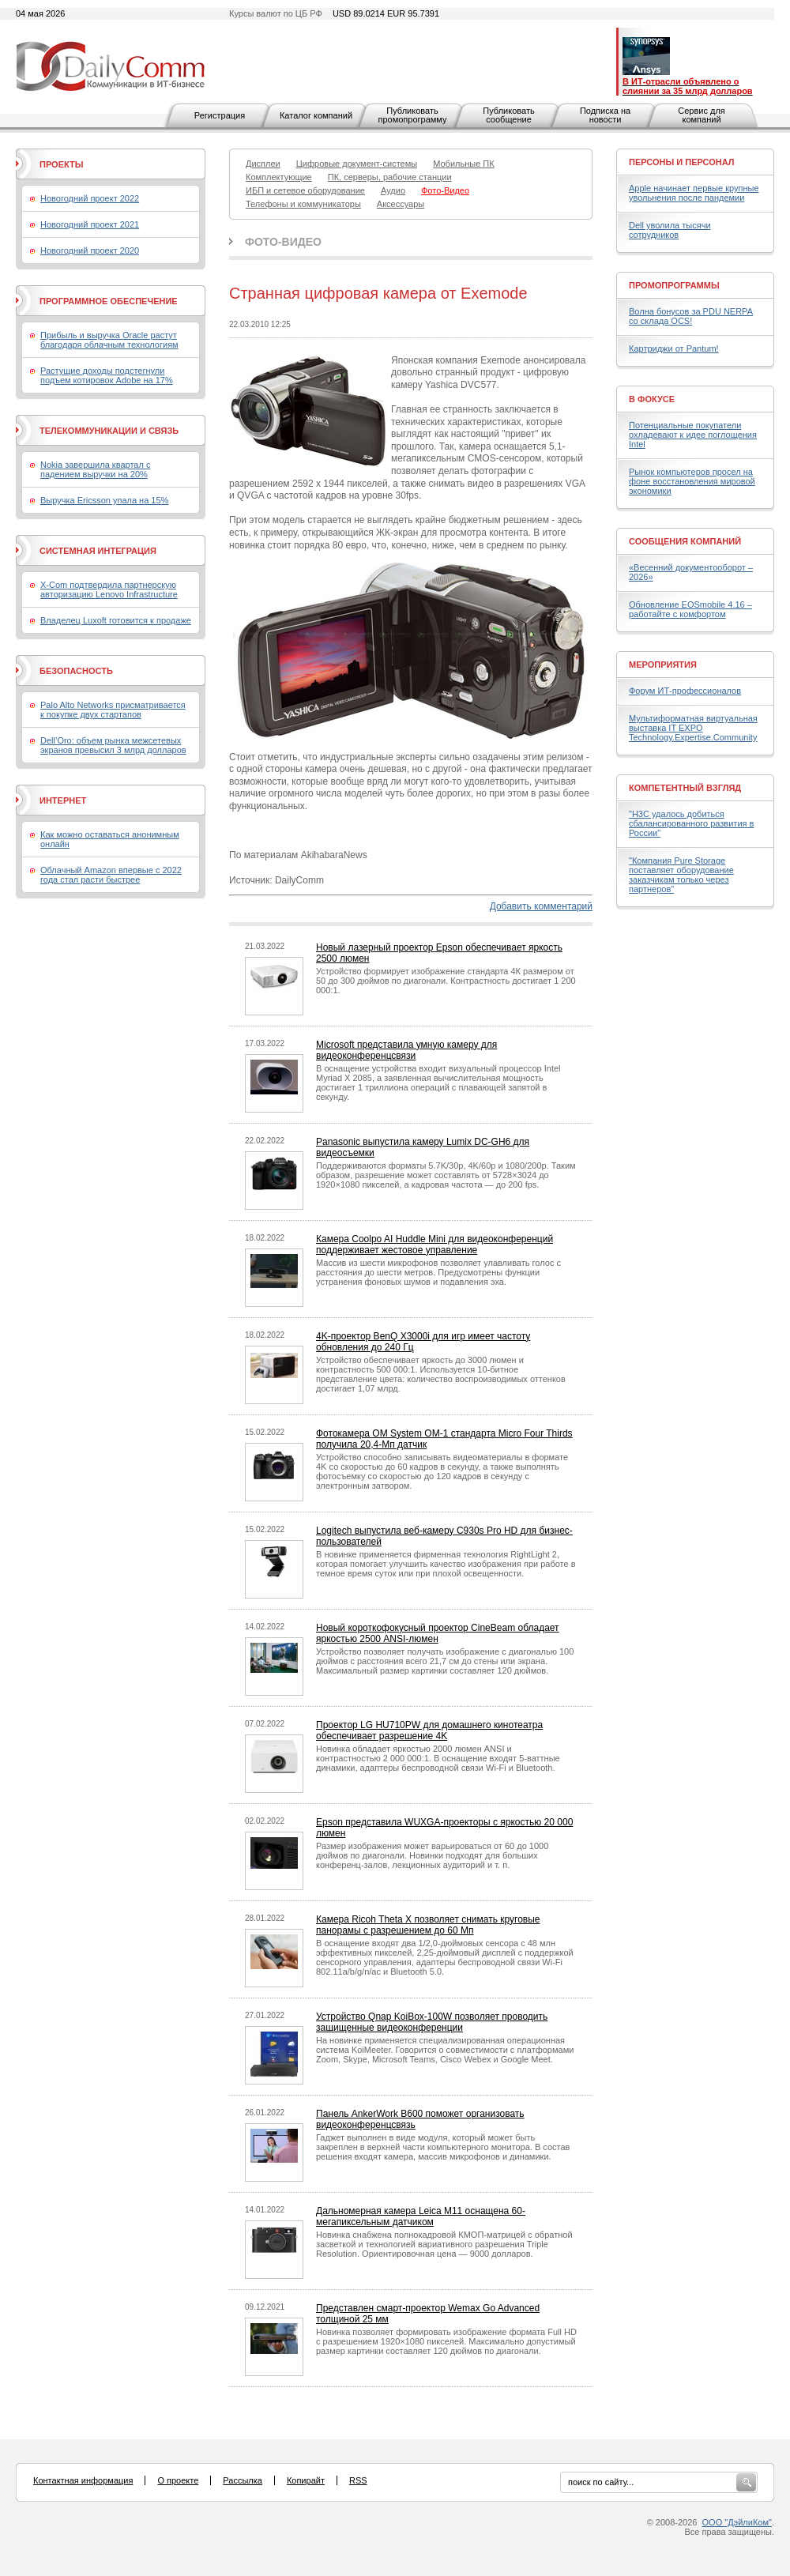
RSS (358, 2480)
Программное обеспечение (109, 301)
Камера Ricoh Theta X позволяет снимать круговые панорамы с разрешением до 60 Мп (428, 1925)
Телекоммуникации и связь (109, 430)
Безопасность (76, 671)
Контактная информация (83, 2480)
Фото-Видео (283, 241)
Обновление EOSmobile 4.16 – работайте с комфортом (690, 609)
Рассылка (242, 2480)
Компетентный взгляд (685, 788)
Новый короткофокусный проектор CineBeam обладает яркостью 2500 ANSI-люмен (437, 1633)
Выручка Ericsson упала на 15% (104, 500)
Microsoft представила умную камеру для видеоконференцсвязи (406, 1050)
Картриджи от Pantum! (674, 348)
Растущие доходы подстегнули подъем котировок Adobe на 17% (106, 375)
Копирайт (306, 2480)
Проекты (61, 164)
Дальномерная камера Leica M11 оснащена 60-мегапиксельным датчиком (420, 2216)
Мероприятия (663, 664)
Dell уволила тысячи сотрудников (670, 229)
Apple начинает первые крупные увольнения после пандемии (694, 192)
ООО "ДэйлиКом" (737, 2522)
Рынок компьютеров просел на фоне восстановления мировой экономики (692, 481)
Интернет (63, 800)
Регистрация (219, 115)
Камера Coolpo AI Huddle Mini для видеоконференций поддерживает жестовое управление (434, 1244)
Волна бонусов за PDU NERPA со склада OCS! (691, 316)
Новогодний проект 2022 (89, 198)
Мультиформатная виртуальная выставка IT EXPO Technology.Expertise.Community (693, 728)
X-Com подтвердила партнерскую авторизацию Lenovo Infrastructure (109, 589)
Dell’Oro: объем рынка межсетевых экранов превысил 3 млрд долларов (113, 745)
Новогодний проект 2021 (89, 224)
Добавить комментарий (541, 906)
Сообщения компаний (685, 541)
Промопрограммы (674, 285)
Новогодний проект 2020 (89, 250)
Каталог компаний (316, 115)
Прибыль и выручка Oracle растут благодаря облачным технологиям (109, 339)
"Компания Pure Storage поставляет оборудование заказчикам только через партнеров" (681, 875)
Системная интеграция (98, 550)
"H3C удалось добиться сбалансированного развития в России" (691, 823)
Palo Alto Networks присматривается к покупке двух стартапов (113, 709)
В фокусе (652, 399)
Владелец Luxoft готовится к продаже (115, 620)
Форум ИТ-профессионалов (685, 690)
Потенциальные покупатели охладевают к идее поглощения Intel (693, 434)
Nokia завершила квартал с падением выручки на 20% (95, 469)
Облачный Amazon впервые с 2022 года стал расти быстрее (111, 874)
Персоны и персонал (682, 162)
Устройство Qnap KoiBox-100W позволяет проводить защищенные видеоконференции (431, 2022)
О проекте (177, 2480)
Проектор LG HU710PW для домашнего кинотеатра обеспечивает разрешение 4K (429, 1730)
